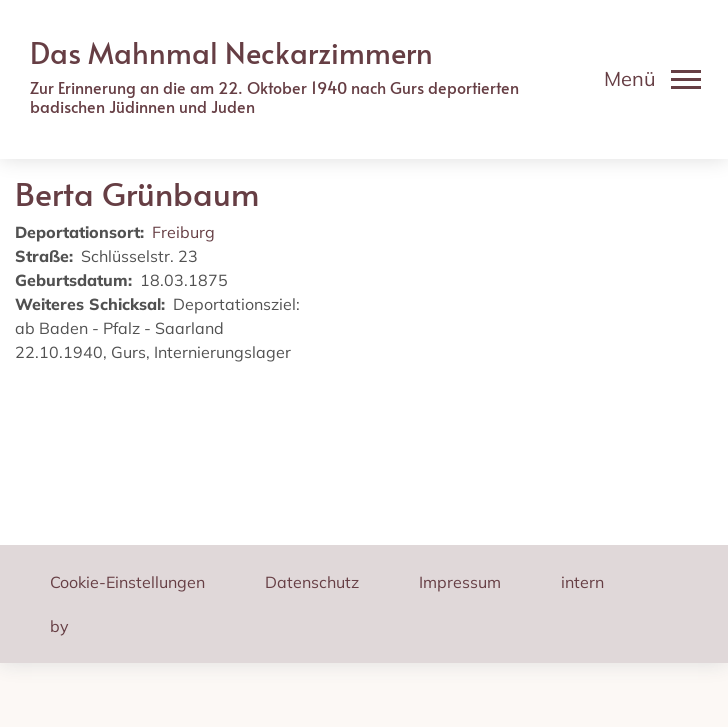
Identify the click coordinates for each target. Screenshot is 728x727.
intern (582, 582)
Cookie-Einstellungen (127, 582)
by (59, 626)
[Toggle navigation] (652, 79)
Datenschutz (312, 582)
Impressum (460, 582)
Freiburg (183, 232)
